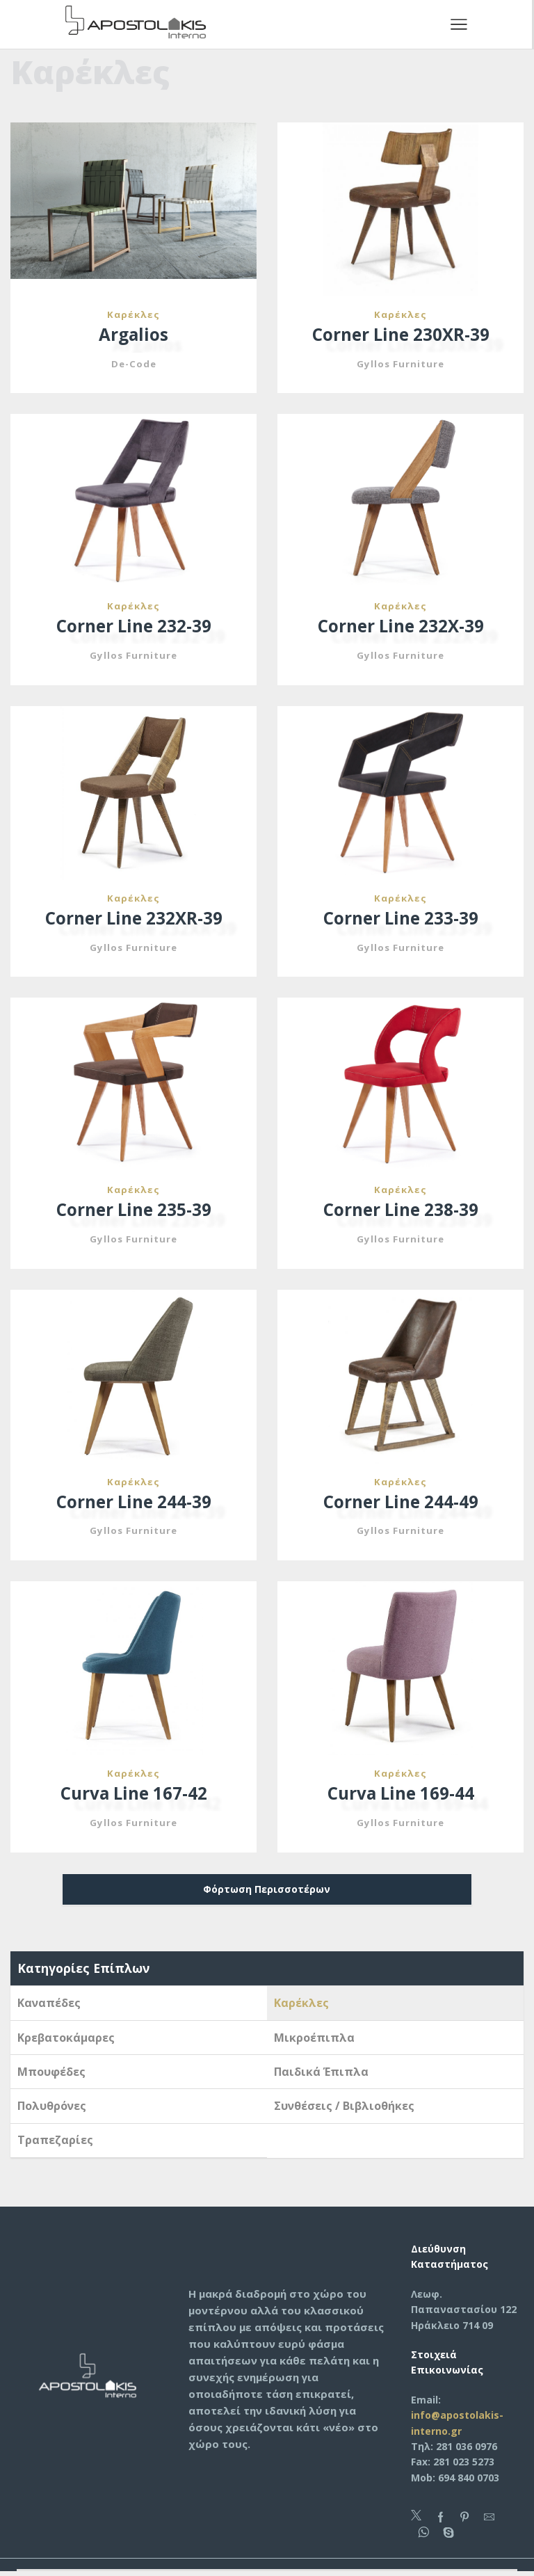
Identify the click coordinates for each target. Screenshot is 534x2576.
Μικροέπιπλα (314, 2041)
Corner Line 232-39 (133, 627)
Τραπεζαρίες (55, 2144)
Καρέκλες (133, 314)
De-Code (133, 364)
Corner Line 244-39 (133, 1504)
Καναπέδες (49, 2006)
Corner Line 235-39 (133, 1212)
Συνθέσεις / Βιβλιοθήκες (344, 2109)
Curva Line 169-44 (400, 1797)
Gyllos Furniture (401, 364)
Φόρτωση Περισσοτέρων (266, 1893)
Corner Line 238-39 (400, 1212)
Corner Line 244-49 (400, 1504)
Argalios (134, 334)
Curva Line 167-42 (133, 1797)
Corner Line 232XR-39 (133, 919)
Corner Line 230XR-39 (400, 334)
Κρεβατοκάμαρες (66, 2041)
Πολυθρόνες (51, 2109)
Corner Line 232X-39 (401, 627)
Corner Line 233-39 (400, 919)
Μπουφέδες (51, 2075)
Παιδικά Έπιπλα (321, 2075)
